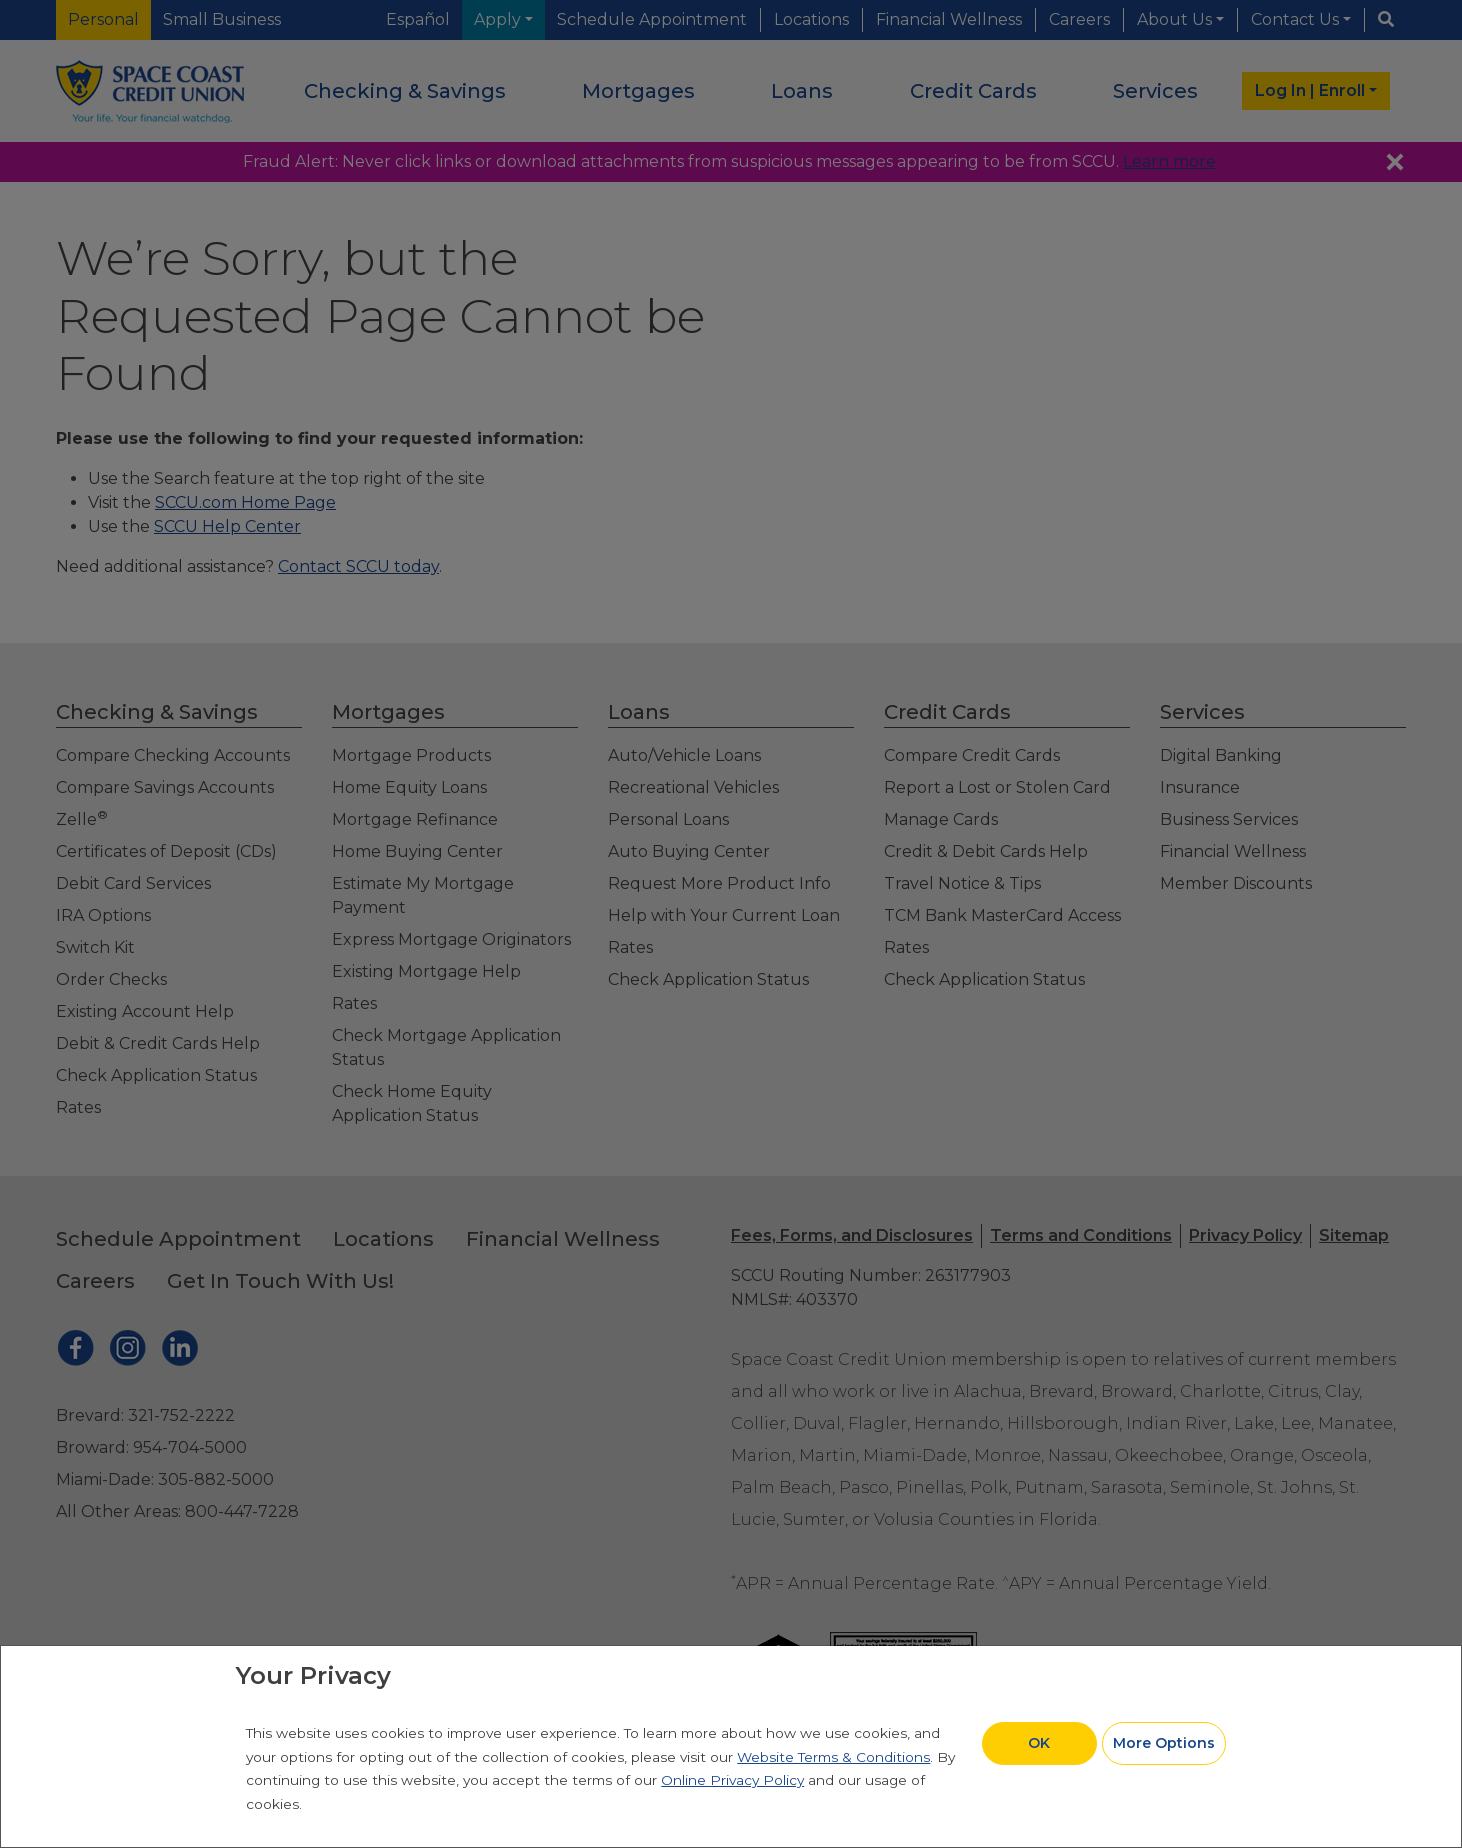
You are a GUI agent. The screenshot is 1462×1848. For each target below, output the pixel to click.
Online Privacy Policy (732, 1780)
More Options (1164, 1743)
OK (1039, 1743)
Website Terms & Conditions (833, 1757)
